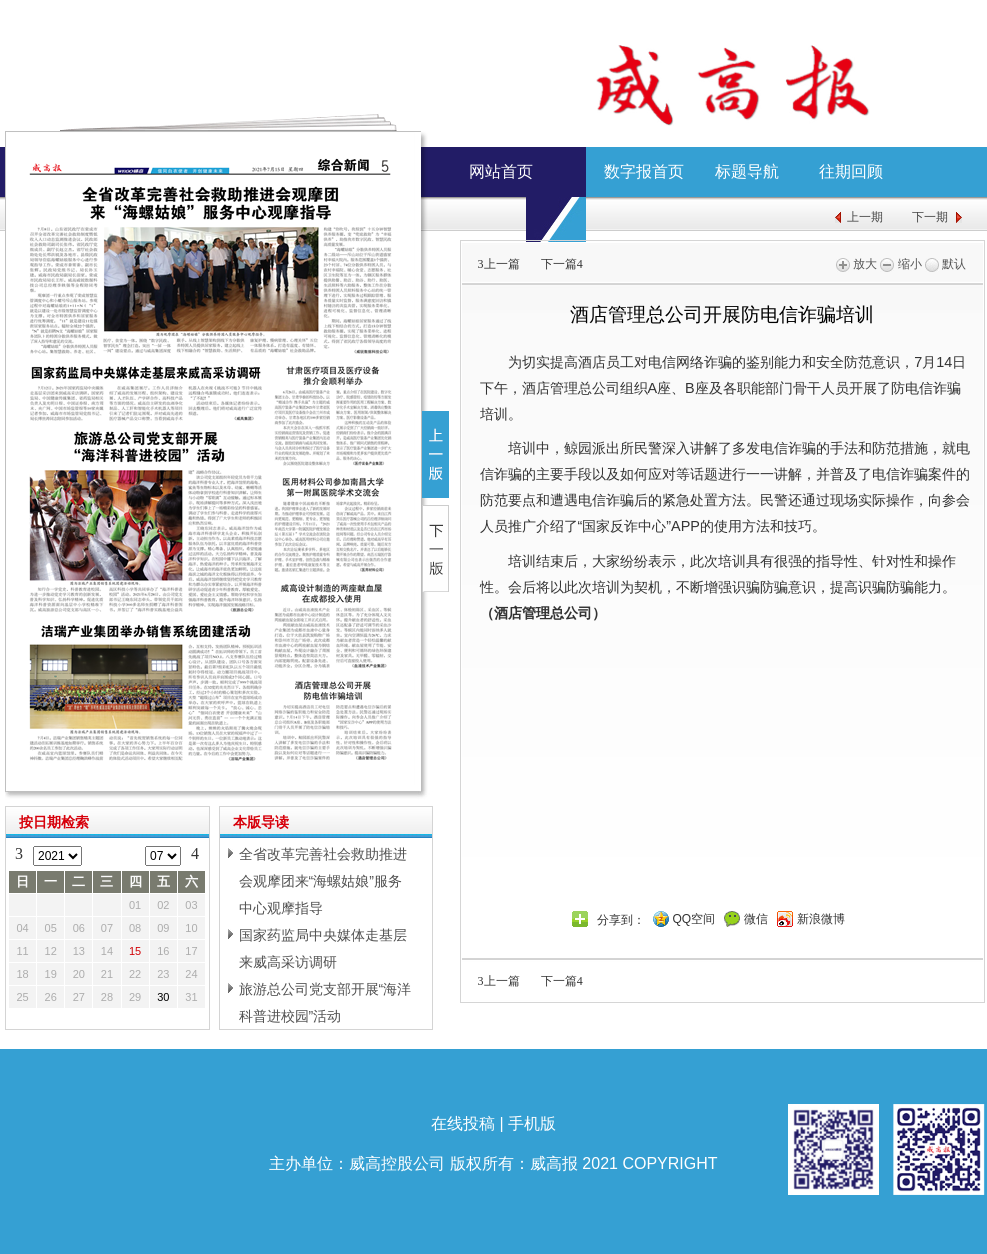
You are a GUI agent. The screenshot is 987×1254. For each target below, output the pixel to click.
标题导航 (747, 171)
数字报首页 (644, 171)
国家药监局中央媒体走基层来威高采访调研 (323, 948)
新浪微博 (821, 919)
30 (163, 997)
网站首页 (501, 171)
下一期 (930, 217)
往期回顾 (851, 171)
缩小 (900, 264)
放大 (856, 264)
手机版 (532, 1123)
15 (135, 951)
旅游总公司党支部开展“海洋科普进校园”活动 (325, 1002)
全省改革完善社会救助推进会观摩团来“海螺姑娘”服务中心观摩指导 (323, 881)
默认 (945, 264)
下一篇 (562, 264)
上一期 (865, 217)
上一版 (435, 454)
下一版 (435, 548)
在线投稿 (463, 1123)
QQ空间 (694, 919)
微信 (756, 919)
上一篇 (499, 264)
